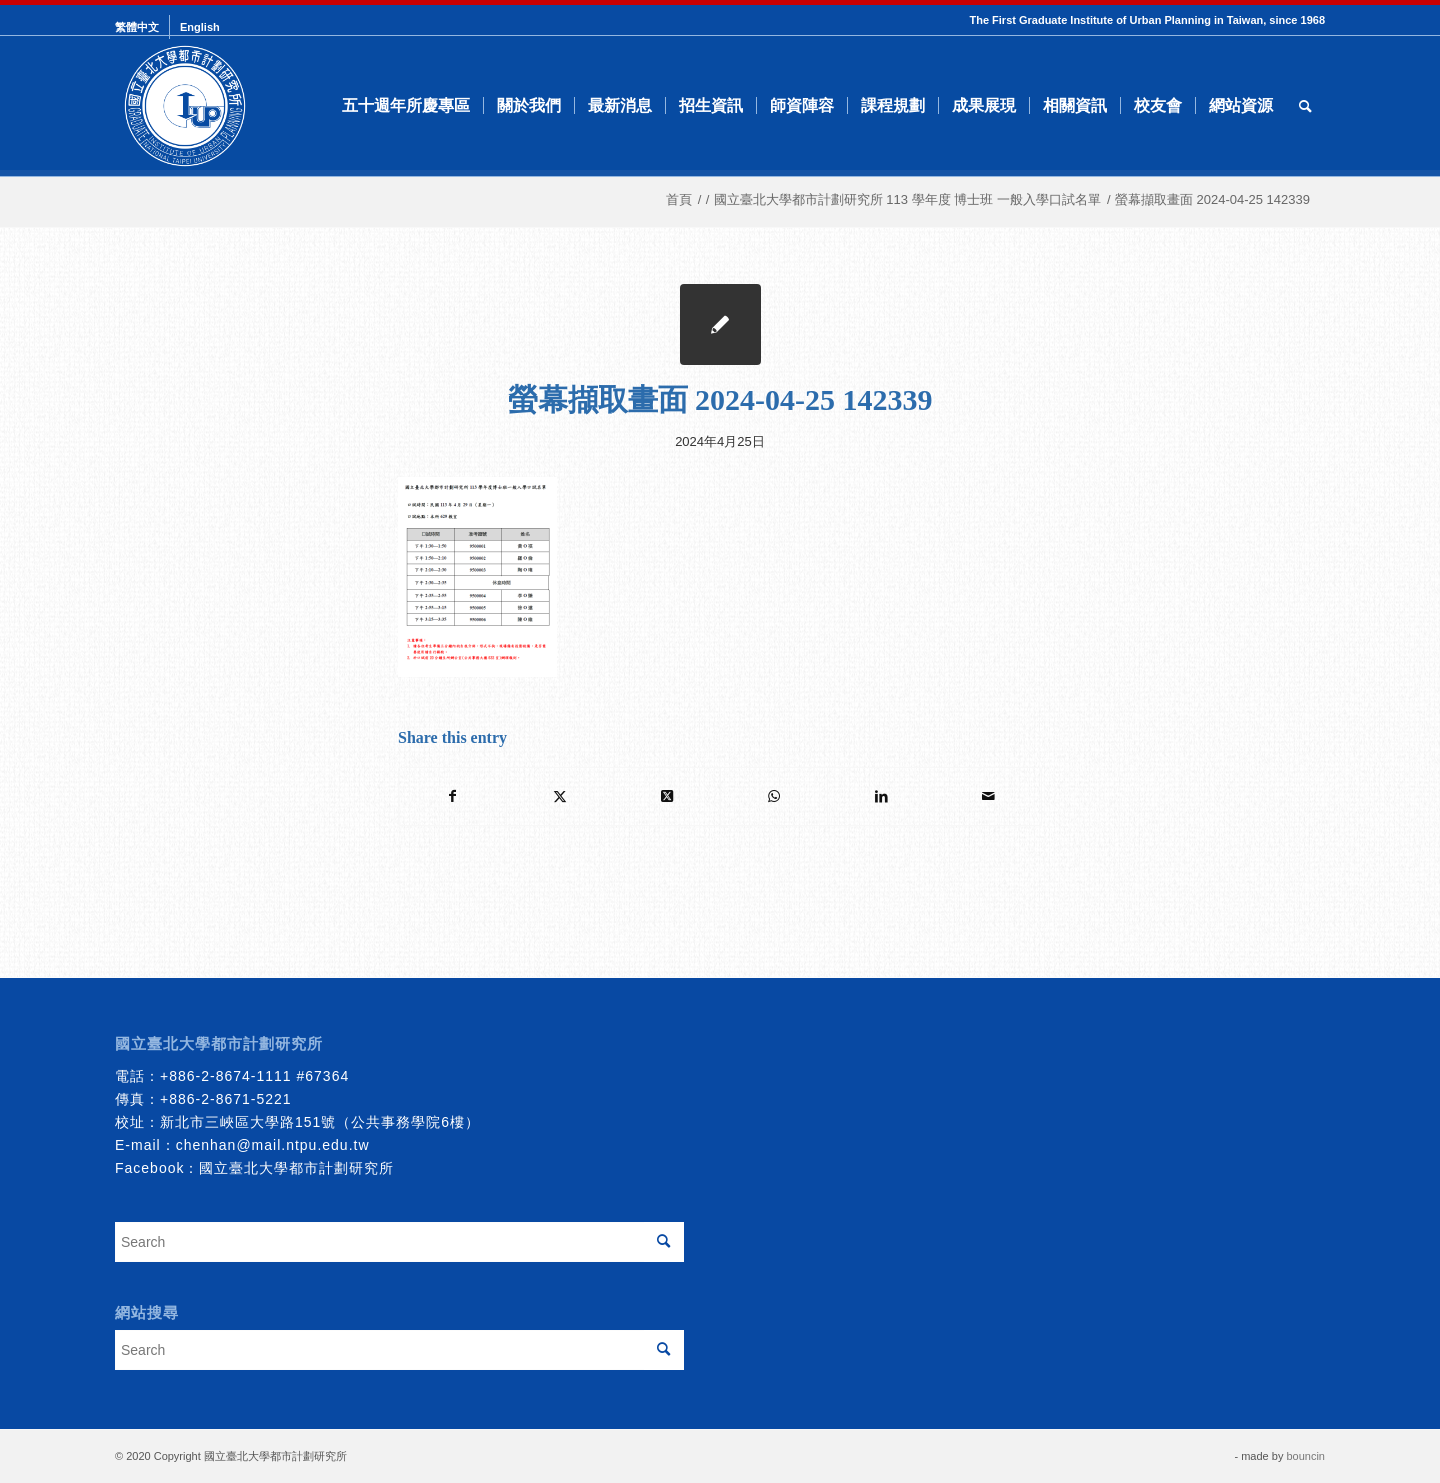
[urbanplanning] (185, 106)
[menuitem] (142, 27)
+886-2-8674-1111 (226, 1076)
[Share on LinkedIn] (881, 796)
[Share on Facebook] (452, 796)
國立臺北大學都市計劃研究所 (296, 1168)
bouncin (1305, 1456)
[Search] (1305, 106)
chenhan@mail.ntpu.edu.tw (273, 1145)
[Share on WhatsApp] (774, 796)
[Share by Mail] (988, 796)
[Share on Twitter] (560, 796)
